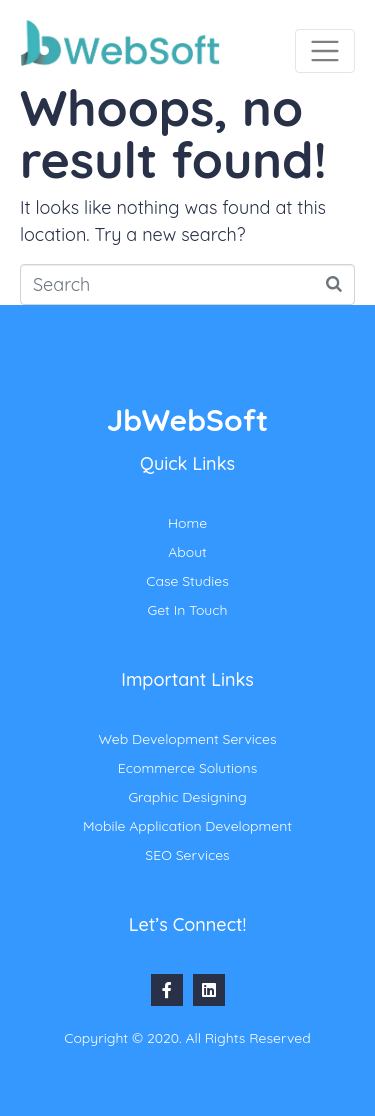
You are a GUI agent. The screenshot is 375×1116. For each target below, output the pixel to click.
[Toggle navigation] (325, 51)
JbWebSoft (187, 420)
